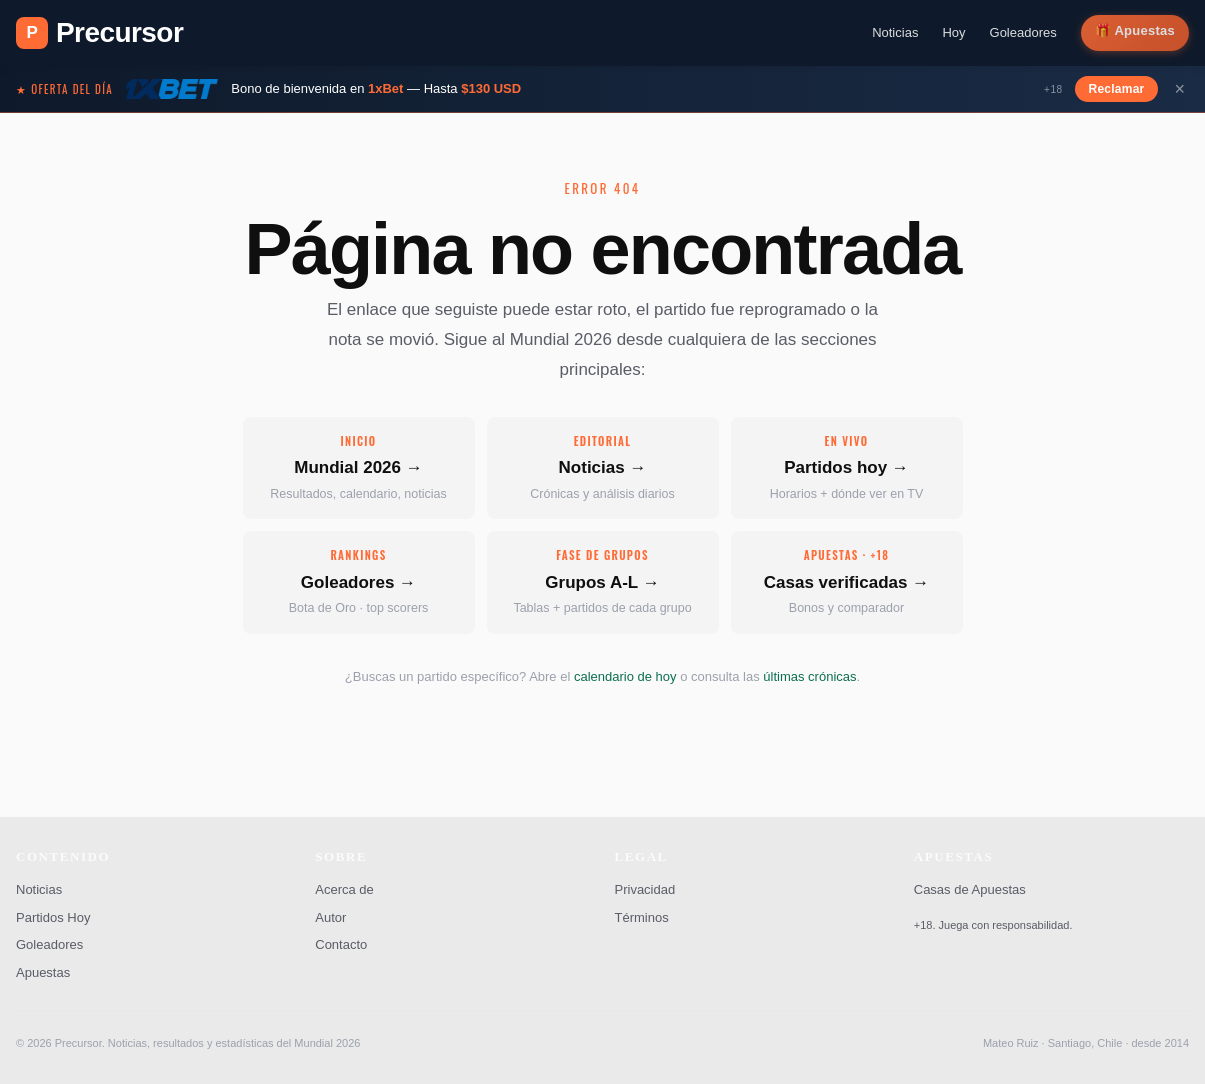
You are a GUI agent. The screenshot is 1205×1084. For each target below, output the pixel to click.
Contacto (341, 944)
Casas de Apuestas (970, 889)
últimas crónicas (809, 676)
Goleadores (1023, 32)
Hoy (953, 32)
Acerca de (344, 889)
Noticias (895, 32)
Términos (642, 917)
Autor (330, 917)
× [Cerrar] (1179, 89)
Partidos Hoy (53, 917)
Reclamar (1117, 89)
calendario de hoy (625, 676)
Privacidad (645, 889)
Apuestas (1144, 30)
